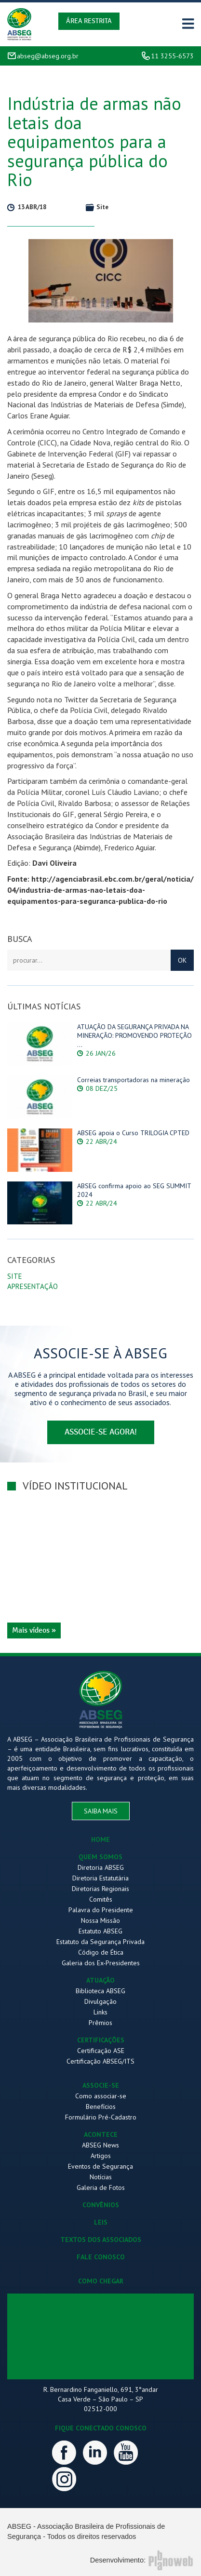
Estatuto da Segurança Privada (100, 1941)
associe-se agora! (101, 1432)
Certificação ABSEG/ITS (100, 2061)
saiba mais (101, 1811)
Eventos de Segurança (100, 2166)
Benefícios (101, 2106)
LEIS (100, 2222)
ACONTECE (101, 2134)
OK (182, 960)
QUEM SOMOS (100, 1856)
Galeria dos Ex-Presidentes (101, 1963)
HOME (100, 1839)
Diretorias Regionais (100, 1888)
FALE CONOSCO (101, 2257)
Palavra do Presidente (100, 1909)
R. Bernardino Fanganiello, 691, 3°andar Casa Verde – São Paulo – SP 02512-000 (100, 2399)
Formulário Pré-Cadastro (100, 2117)
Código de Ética (100, 1952)
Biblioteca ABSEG (100, 1990)
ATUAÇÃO (100, 1980)
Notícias (101, 2177)
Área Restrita (89, 21)
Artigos (101, 2155)
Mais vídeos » (34, 1630)
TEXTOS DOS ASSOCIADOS (100, 2239)
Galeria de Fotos (101, 2187)
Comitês (100, 1899)
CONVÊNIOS (100, 2204)
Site (14, 1276)
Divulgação (100, 2001)
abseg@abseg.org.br (48, 56)
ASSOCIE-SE (100, 2085)
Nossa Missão (100, 1920)
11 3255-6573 (172, 56)
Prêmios (100, 2022)
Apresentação (32, 1286)
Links (100, 2012)
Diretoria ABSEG (101, 1867)
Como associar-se (100, 2096)
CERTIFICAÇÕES (100, 2040)
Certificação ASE (100, 2050)
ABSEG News (100, 2145)
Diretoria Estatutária (100, 1878)
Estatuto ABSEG (100, 1931)
